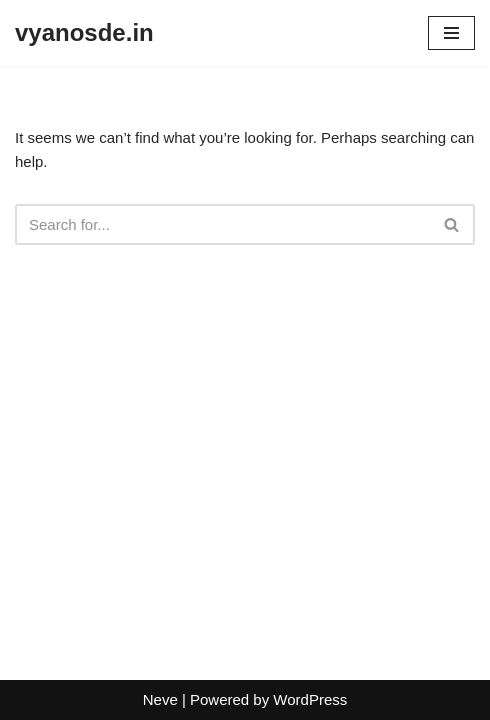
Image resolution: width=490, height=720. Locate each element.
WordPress (310, 699)
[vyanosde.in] (84, 33)
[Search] (222, 224)
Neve (160, 699)
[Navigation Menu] (451, 33)
